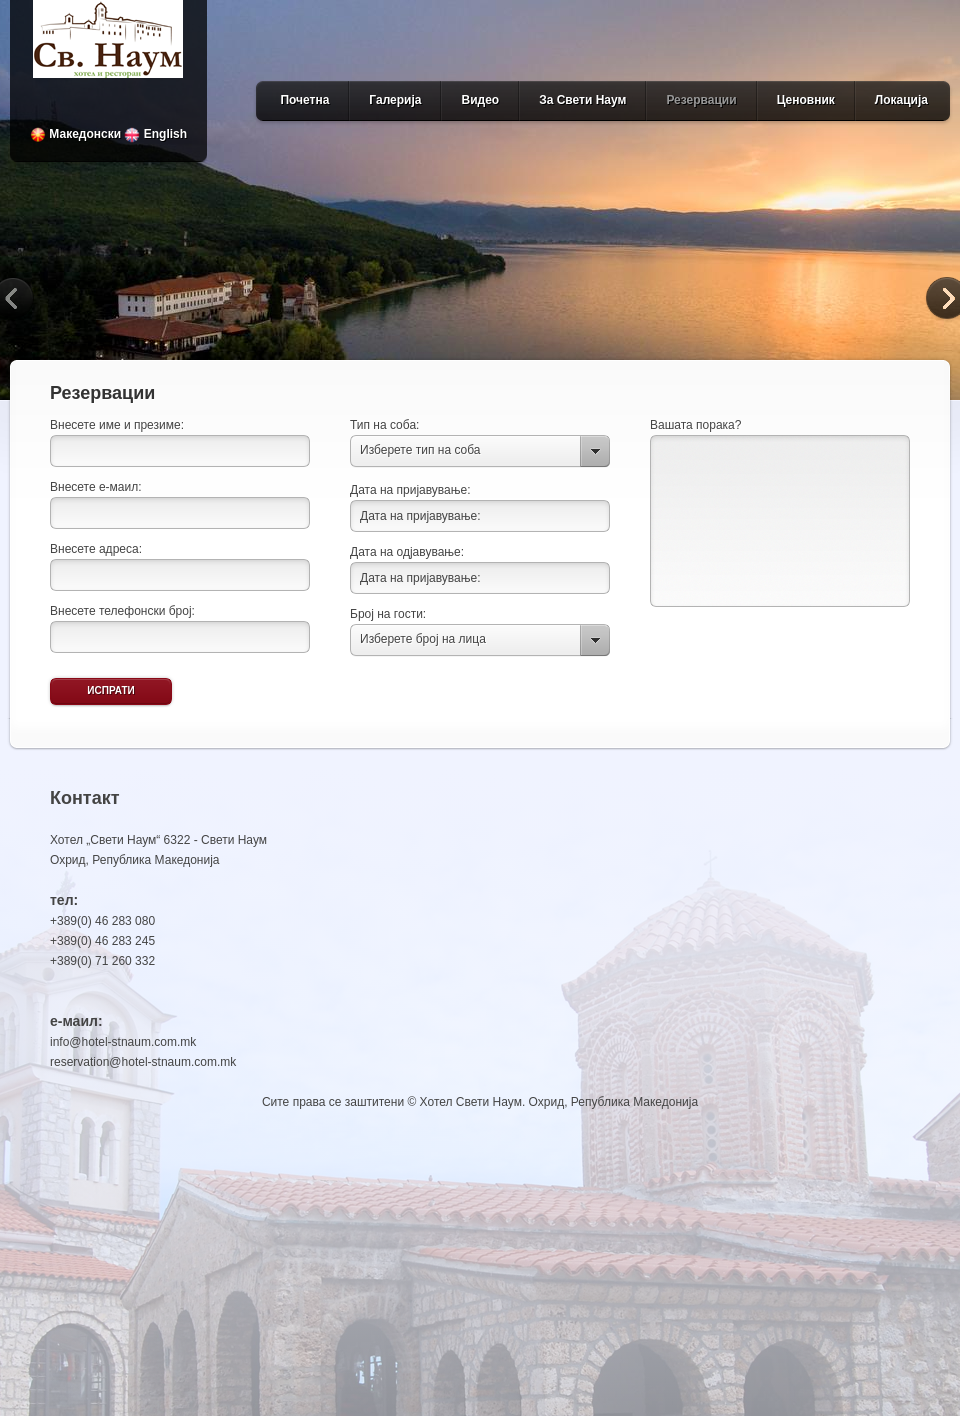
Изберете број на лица (423, 639)
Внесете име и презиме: (117, 425)
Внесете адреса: (96, 549)
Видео (480, 100)
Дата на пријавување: (410, 490)
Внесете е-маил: (96, 487)
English (155, 134)
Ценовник (806, 100)
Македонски (75, 134)
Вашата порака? (695, 425)
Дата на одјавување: (407, 552)
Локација (901, 100)
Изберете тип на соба (420, 450)
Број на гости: (388, 614)
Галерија (395, 100)
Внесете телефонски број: (122, 611)
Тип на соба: (384, 425)
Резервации (701, 100)
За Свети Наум (582, 100)
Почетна (304, 100)
